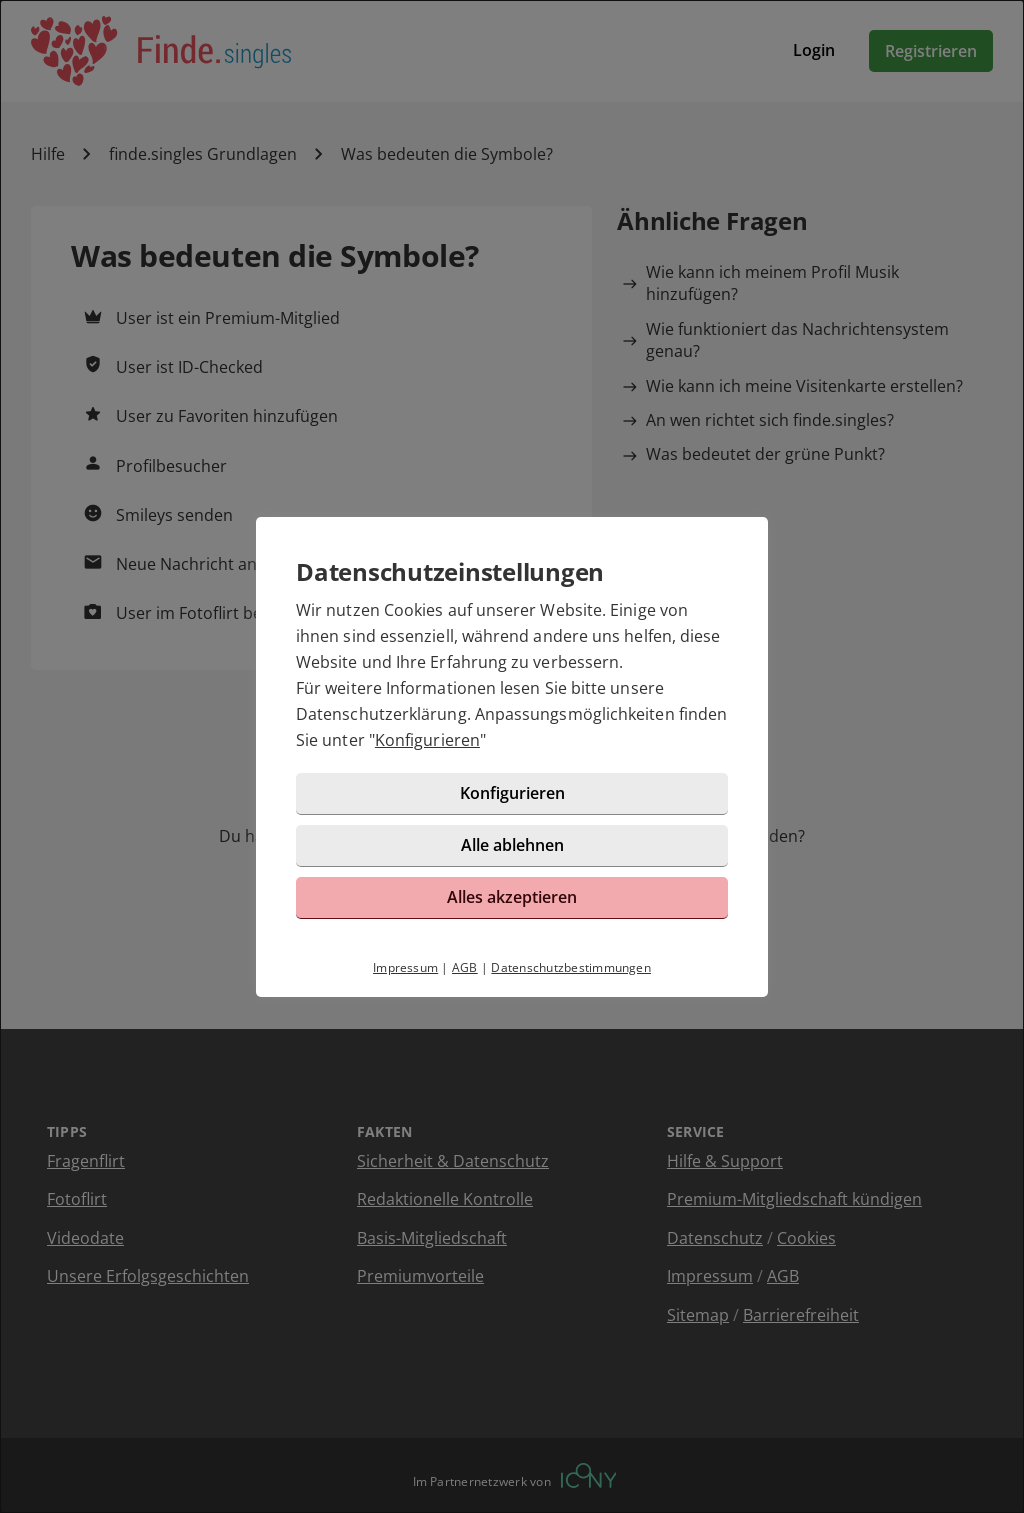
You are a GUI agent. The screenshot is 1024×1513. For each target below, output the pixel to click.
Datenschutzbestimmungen (571, 967)
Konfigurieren (427, 740)
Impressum (405, 967)
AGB (465, 967)
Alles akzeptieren (512, 897)
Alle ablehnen (512, 845)
